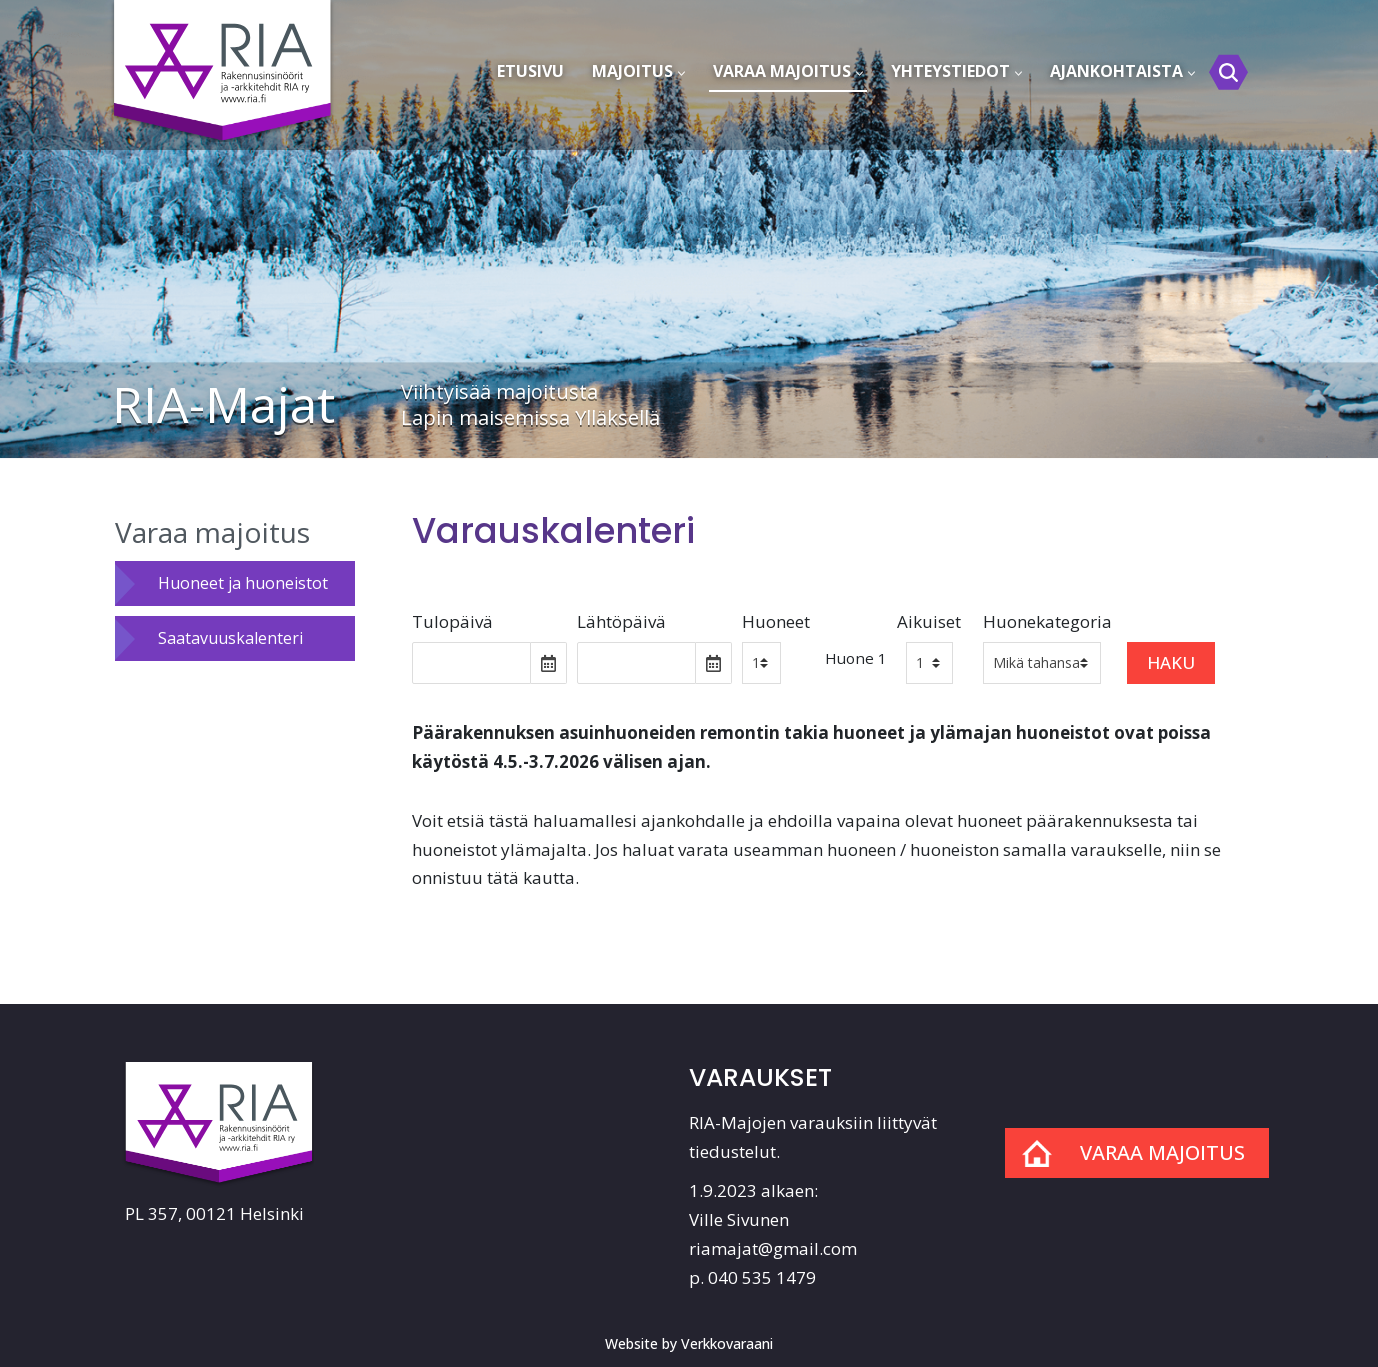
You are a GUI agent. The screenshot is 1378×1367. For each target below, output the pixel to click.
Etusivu (530, 71)
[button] (681, 73)
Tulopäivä (452, 621)
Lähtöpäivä (621, 621)
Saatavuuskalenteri (230, 638)
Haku (1171, 662)
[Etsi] (1228, 72)
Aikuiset (929, 621)
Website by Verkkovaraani (689, 1343)
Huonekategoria (1047, 621)
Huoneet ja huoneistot (243, 583)
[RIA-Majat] (225, 61)
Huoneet (776, 621)
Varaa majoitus (212, 532)
